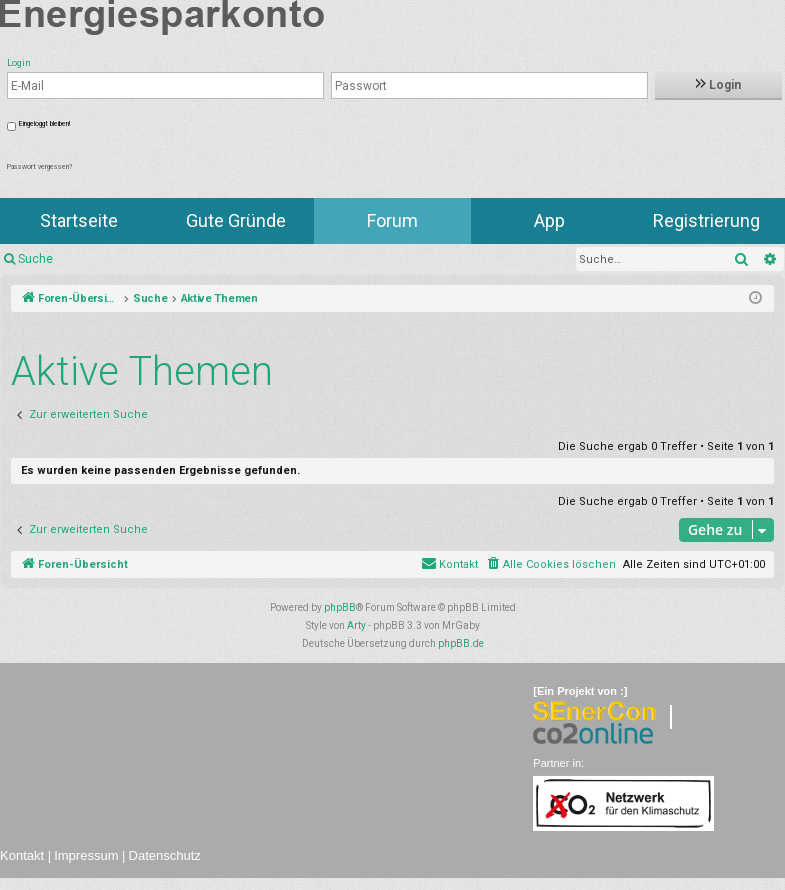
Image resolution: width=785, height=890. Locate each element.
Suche (35, 259)
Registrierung (706, 220)
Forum (392, 220)
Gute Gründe (236, 220)
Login (718, 85)
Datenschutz (165, 855)
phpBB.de (461, 643)
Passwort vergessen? (39, 167)
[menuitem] (550, 565)
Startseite (79, 220)
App (549, 220)
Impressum (86, 855)
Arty (356, 625)
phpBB (340, 607)
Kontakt (22, 855)
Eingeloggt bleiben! (44, 124)
